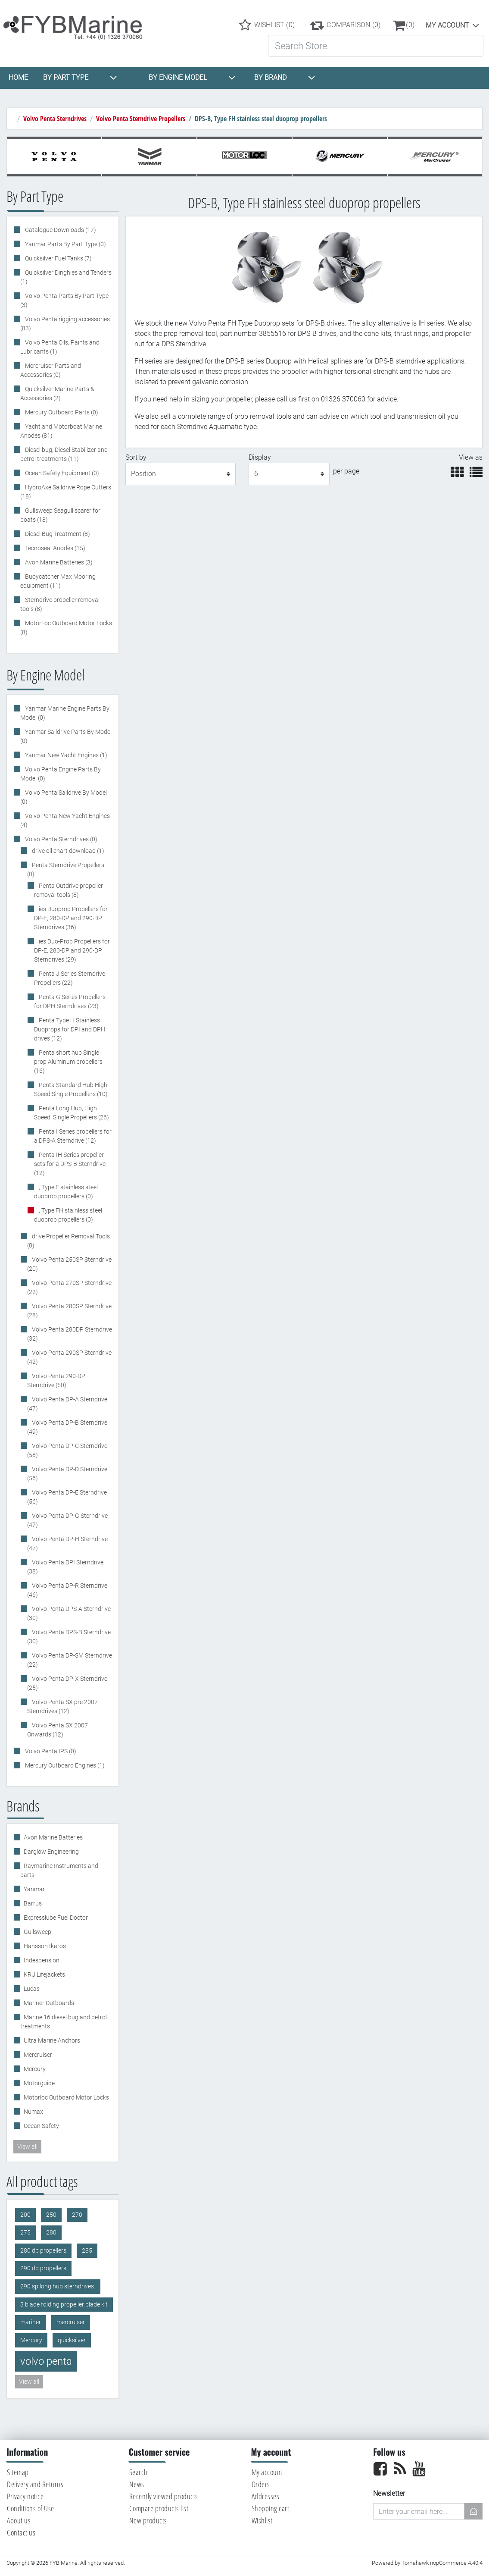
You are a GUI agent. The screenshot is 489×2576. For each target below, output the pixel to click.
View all (27, 2146)
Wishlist (262, 2520)
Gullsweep (37, 1931)
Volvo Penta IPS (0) (50, 1751)
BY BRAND (284, 77)
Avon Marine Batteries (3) (58, 562)
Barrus (33, 1903)
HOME (18, 77)
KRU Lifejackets (44, 1974)
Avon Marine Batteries (53, 1837)
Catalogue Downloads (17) (60, 229)
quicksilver (72, 2340)
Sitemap (18, 2472)
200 (25, 2215)
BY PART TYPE (80, 77)
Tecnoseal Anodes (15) (54, 548)
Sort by (135, 457)
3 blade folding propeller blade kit (64, 2304)
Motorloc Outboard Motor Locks (66, 2097)
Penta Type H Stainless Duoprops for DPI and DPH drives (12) (69, 1029)
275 (25, 2232)
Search (138, 2472)
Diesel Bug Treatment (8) (57, 533)
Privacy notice (25, 2496)
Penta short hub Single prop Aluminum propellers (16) (68, 1061)
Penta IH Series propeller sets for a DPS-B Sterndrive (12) (70, 1163)
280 (51, 2232)
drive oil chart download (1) (67, 850)
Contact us (21, 2532)
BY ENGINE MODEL (192, 77)
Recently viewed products (163, 2496)
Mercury (35, 2068)
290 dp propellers (43, 2268)
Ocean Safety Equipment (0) (61, 473)
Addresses (266, 2496)
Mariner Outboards (49, 2002)
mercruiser (70, 2322)
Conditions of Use (30, 2508)
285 (87, 2250)
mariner (30, 2322)
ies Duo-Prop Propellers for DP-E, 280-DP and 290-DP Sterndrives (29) (72, 950)
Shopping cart (271, 2508)
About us (19, 2520)
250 (51, 2215)
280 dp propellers (43, 2250)
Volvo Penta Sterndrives (55, 118)
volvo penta (46, 2361)
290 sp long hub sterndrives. (57, 2286)
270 (77, 2215)
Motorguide (39, 2083)
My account (447, 25)
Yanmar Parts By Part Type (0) (65, 244)
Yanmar (34, 1889)
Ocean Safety (41, 2125)
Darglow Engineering (51, 1851)
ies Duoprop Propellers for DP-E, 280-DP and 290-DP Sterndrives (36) (71, 918)
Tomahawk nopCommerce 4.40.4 (442, 2563)
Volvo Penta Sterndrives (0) (60, 839)
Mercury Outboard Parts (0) (61, 412)
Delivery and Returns (35, 2484)
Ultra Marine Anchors (52, 2040)
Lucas (32, 1988)
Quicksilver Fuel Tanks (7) (58, 258)
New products (148, 2520)
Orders (261, 2484)
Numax (33, 2111)
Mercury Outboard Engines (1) (64, 1765)
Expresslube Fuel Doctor (56, 1917)
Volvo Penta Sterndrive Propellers (140, 118)
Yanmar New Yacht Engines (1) (65, 755)
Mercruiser (38, 2054)
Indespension (41, 1960)
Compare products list (159, 2508)
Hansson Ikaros (45, 1946)
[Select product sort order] (180, 474)
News (136, 2484)
